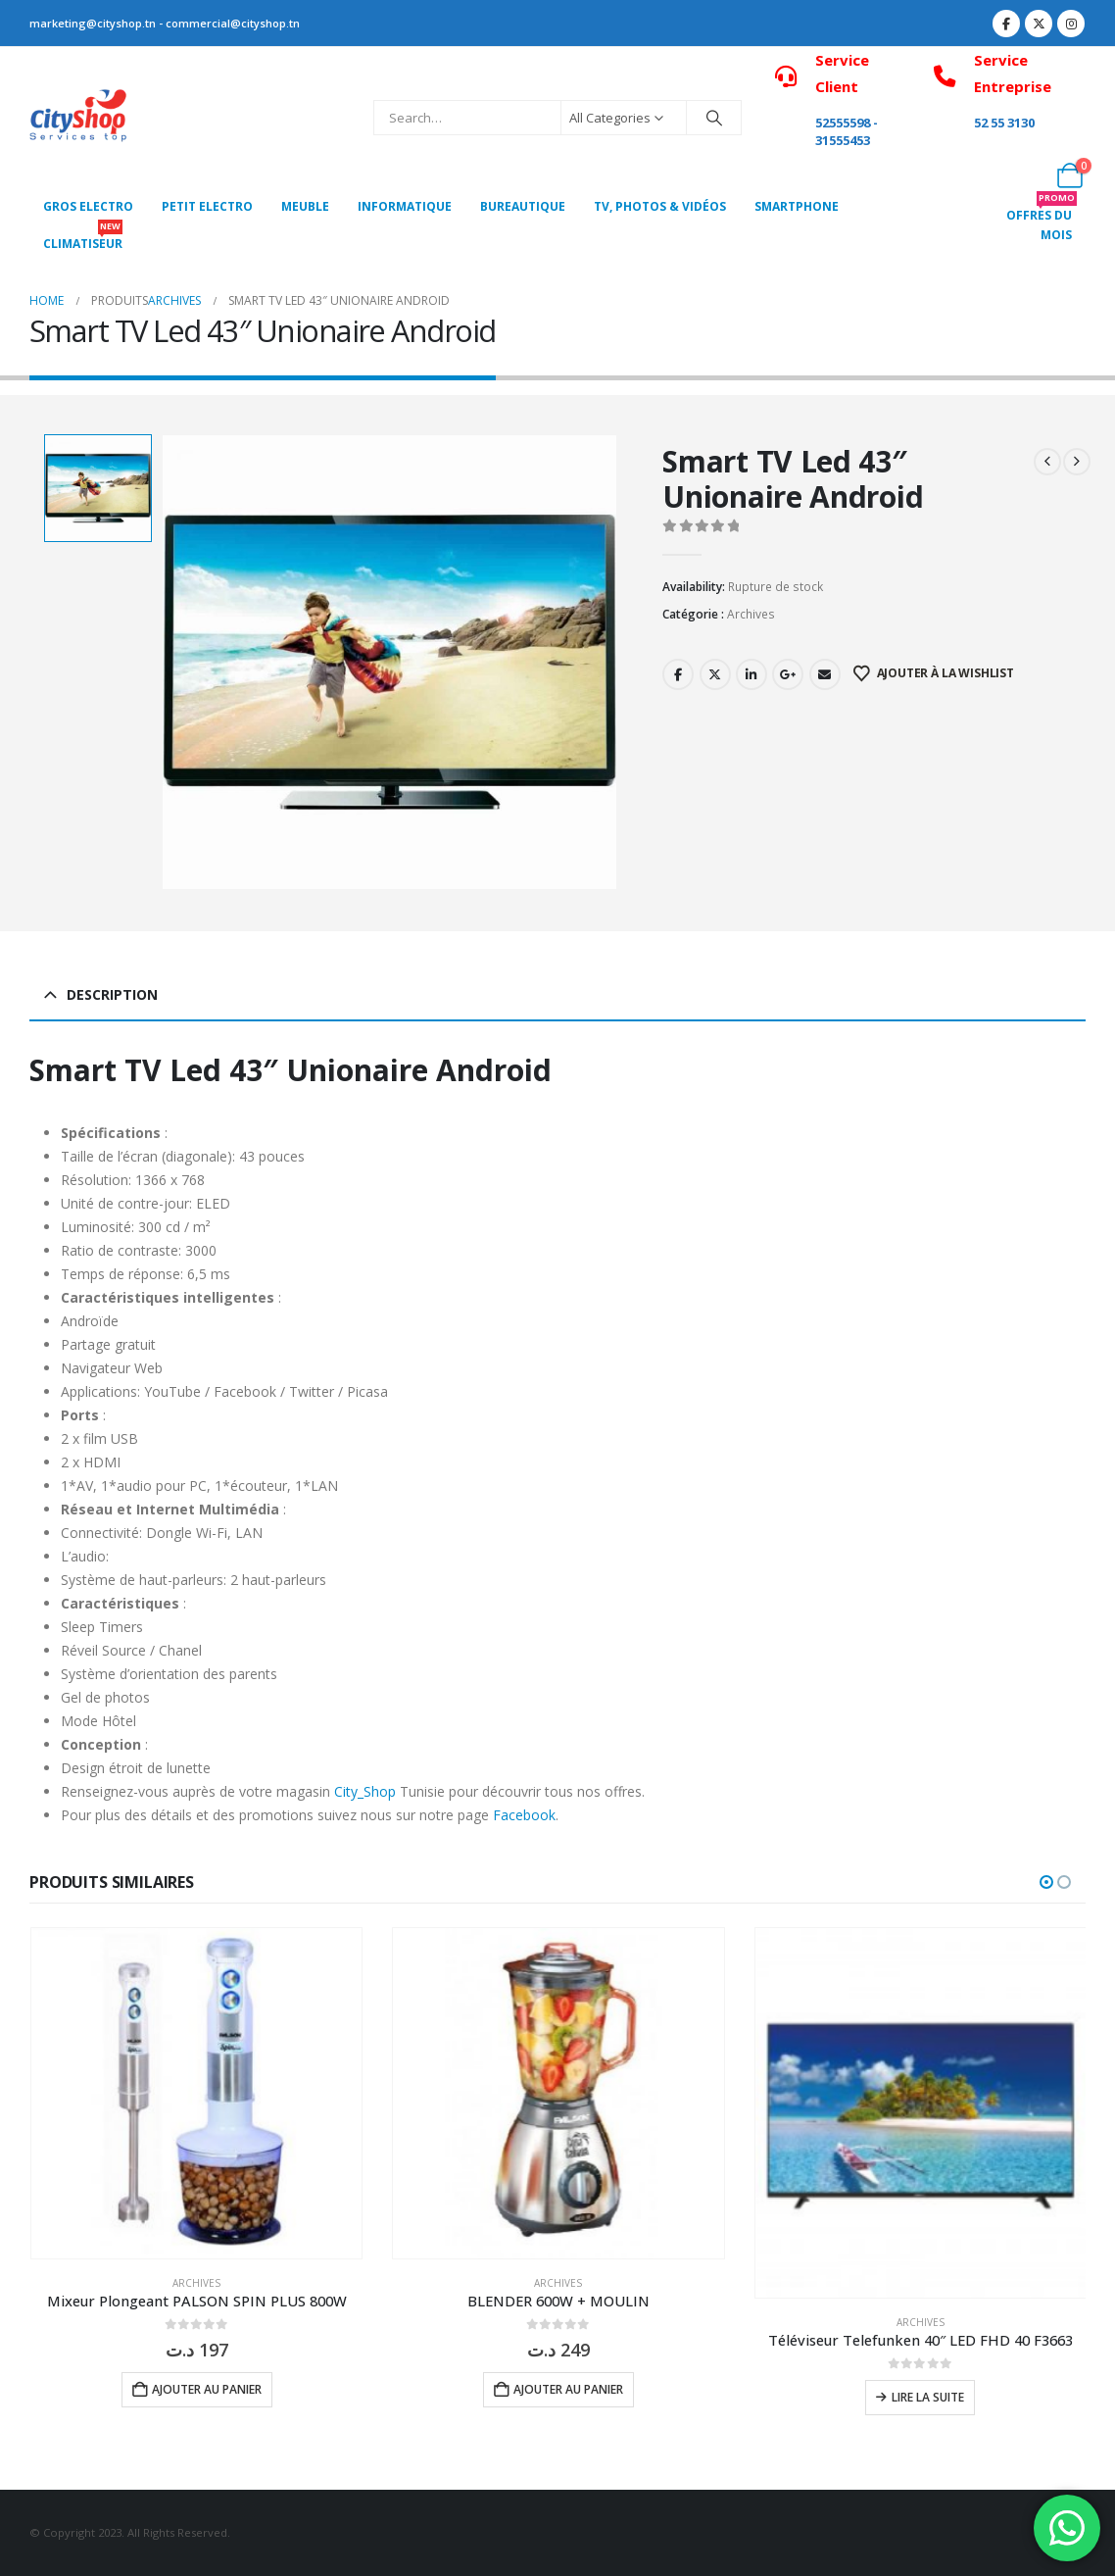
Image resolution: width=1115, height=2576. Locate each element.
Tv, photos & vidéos (660, 206)
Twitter (715, 674)
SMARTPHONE (796, 206)
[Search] (714, 117)
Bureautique (522, 206)
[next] (1077, 461)
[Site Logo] (78, 118)
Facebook (678, 674)
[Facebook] (1006, 23)
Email (825, 674)
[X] (1038, 23)
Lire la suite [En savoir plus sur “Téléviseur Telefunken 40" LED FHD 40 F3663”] (928, 2397)
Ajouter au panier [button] (207, 2389)
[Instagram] (1071, 23)
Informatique (405, 206)
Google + (787, 674)
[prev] (1047, 461)
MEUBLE (305, 206)
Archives (751, 614)
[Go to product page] (196, 2093)
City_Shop (365, 1791)
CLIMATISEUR (82, 238)
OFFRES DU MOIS (1041, 220)
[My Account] (1026, 175)
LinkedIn (751, 674)
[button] (1046, 1882)
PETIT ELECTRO (207, 206)
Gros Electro (88, 206)
